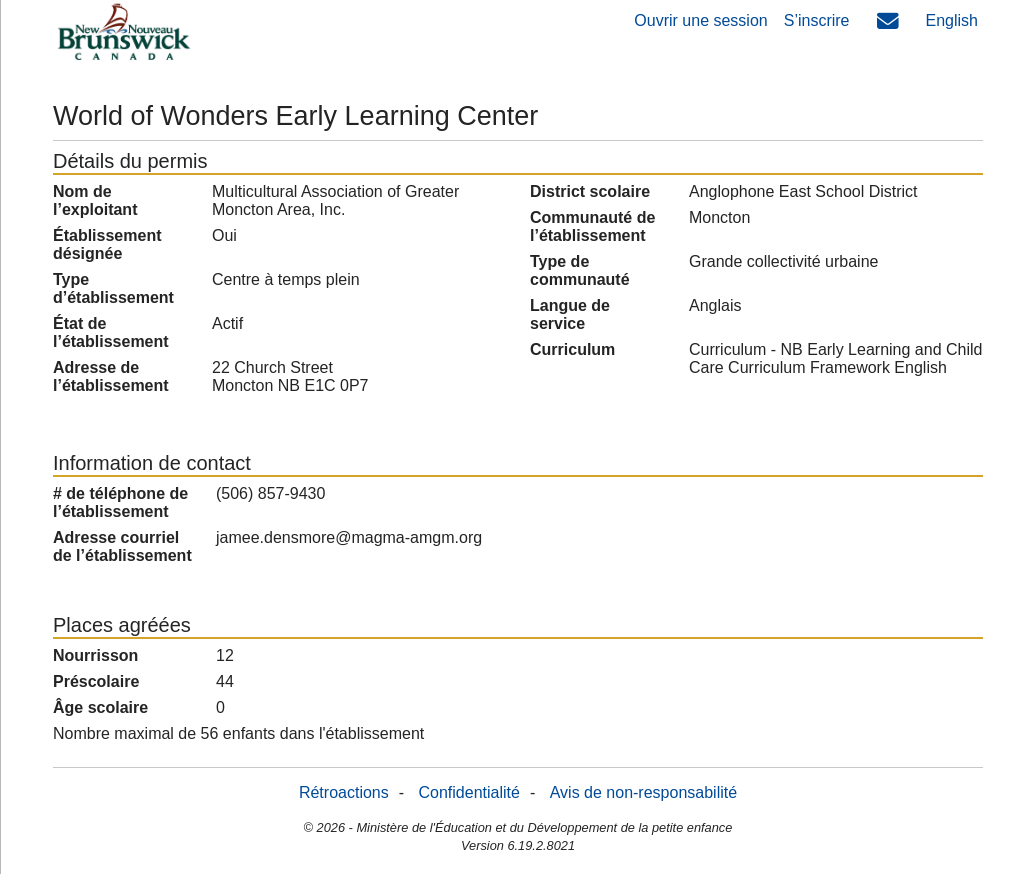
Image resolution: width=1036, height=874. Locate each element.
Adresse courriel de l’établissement (122, 546)
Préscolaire (96, 681)
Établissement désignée (107, 244)
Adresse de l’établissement (111, 376)
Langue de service (570, 314)
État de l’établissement (111, 332)
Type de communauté (580, 270)
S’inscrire (817, 20)
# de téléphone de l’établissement (120, 502)
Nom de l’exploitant (95, 200)
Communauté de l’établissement (592, 226)
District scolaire (590, 191)
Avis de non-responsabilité (643, 792)
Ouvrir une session (700, 20)
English (952, 20)
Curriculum (572, 349)
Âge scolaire (100, 707)
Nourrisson (95, 655)
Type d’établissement (113, 288)
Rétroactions (344, 792)
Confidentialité (469, 792)
